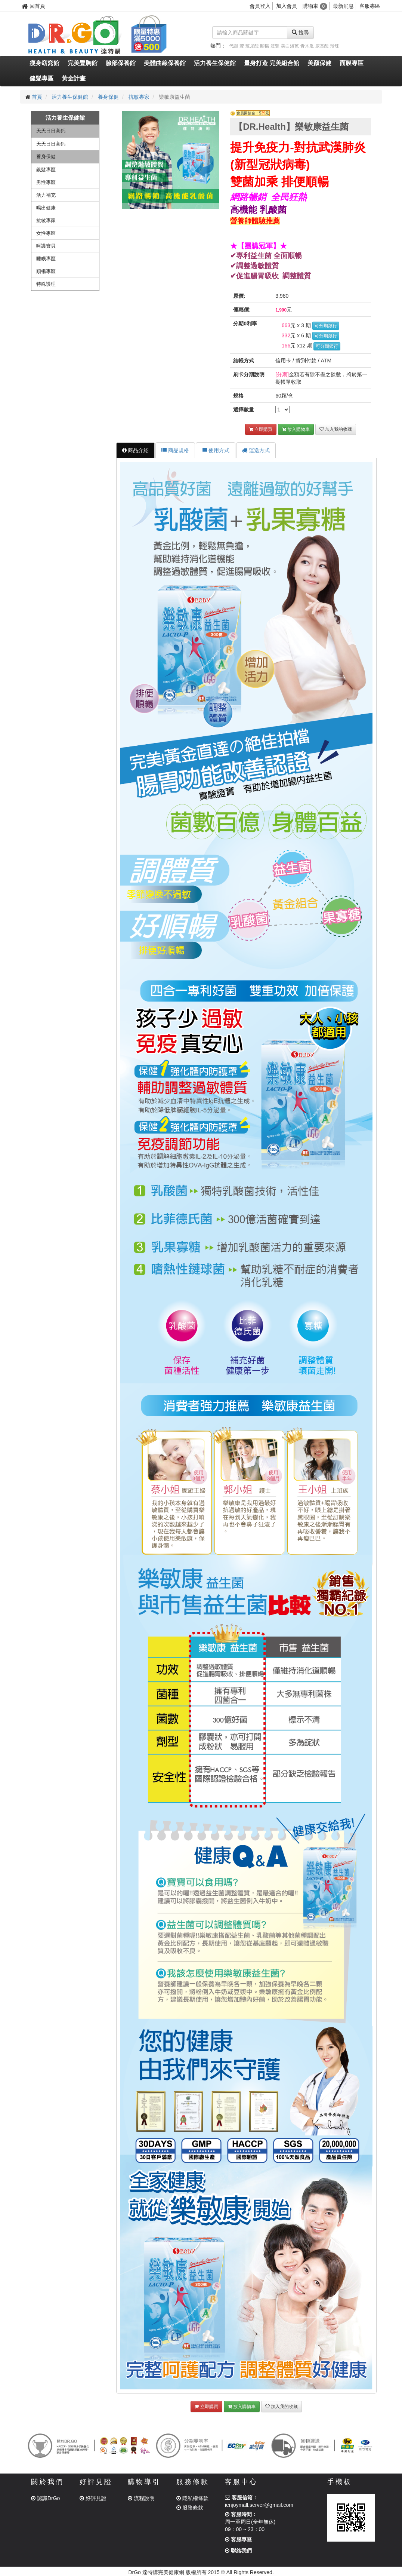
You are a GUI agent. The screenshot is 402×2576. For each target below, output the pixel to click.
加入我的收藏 (335, 429)
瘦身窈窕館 (44, 63)
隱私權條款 (192, 2498)
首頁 (37, 97)
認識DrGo (45, 2498)
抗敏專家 (139, 97)
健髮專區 (41, 78)
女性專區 (46, 233)
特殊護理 (46, 284)
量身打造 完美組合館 (271, 63)
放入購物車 (296, 429)
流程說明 (141, 2498)
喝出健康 (46, 208)
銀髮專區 (46, 169)
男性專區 (46, 182)
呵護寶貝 (46, 246)
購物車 (315, 6)
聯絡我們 (238, 2551)
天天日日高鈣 (50, 131)
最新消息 (343, 6)
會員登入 (260, 6)
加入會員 (286, 6)
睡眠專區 (46, 258)
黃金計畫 (74, 78)
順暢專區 (46, 271)
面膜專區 (352, 63)
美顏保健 (319, 63)
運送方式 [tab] (256, 450)
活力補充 (46, 195)
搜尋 (300, 33)
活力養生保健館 (215, 63)
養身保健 (108, 97)
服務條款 (189, 2508)
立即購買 (260, 429)
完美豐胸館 (83, 63)
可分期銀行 (326, 325)
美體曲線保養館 (165, 63)
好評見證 (93, 2498)
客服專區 (369, 6)
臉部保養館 (121, 63)
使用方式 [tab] (215, 450)
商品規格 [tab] (175, 450)
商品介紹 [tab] (135, 450)
